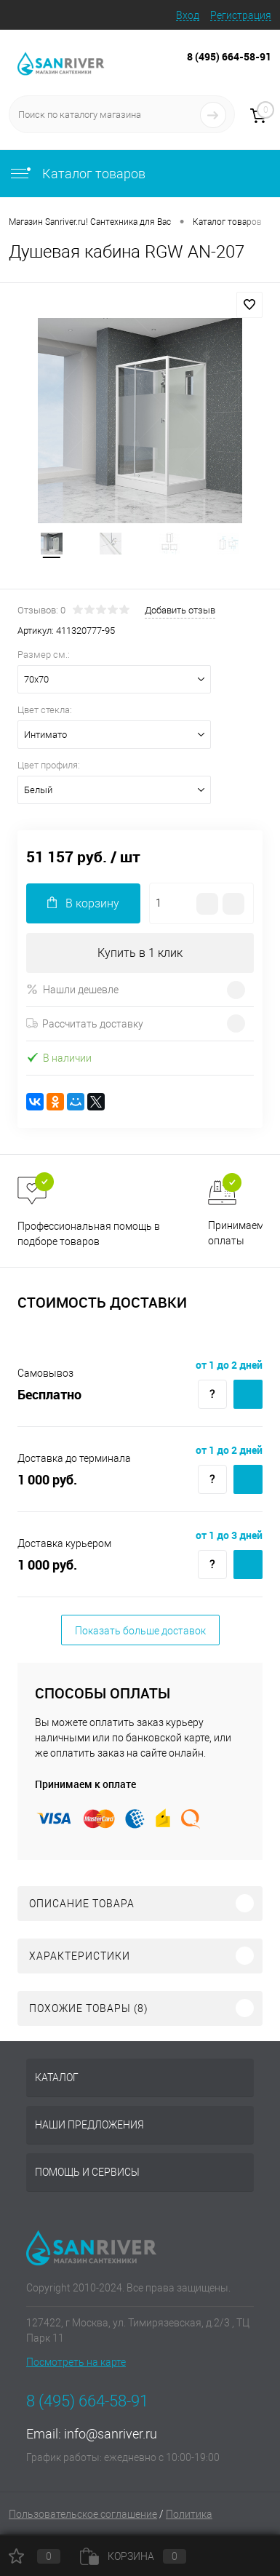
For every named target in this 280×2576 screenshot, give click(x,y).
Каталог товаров (77, 173)
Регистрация (240, 15)
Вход (187, 15)
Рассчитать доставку (84, 1024)
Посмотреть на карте (76, 2362)
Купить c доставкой (248, 1394)
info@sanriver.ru (110, 2433)
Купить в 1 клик (140, 953)
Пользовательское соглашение (83, 2514)
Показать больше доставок (140, 1631)
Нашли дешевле (72, 989)
